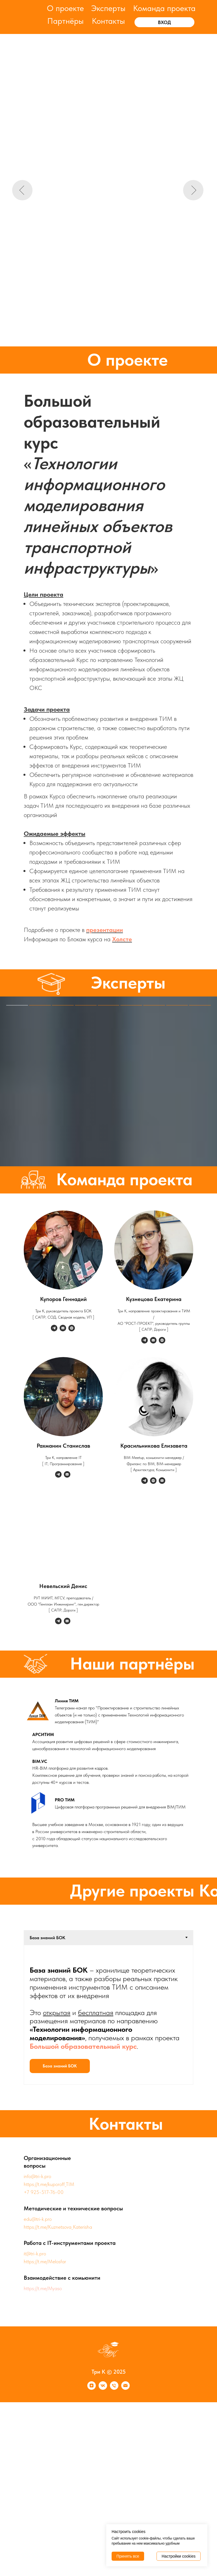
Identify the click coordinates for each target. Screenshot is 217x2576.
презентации (104, 929)
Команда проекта (164, 8)
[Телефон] (114, 2388)
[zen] (91, 2388)
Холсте (122, 939)
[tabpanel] (108, 2015)
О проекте (65, 8)
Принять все (127, 2556)
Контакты (108, 21)
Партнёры (65, 21)
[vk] (103, 2388)
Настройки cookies (179, 2556)
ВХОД (164, 22)
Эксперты (108, 8)
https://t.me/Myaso (43, 2288)
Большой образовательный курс (83, 2046)
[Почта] (125, 2388)
